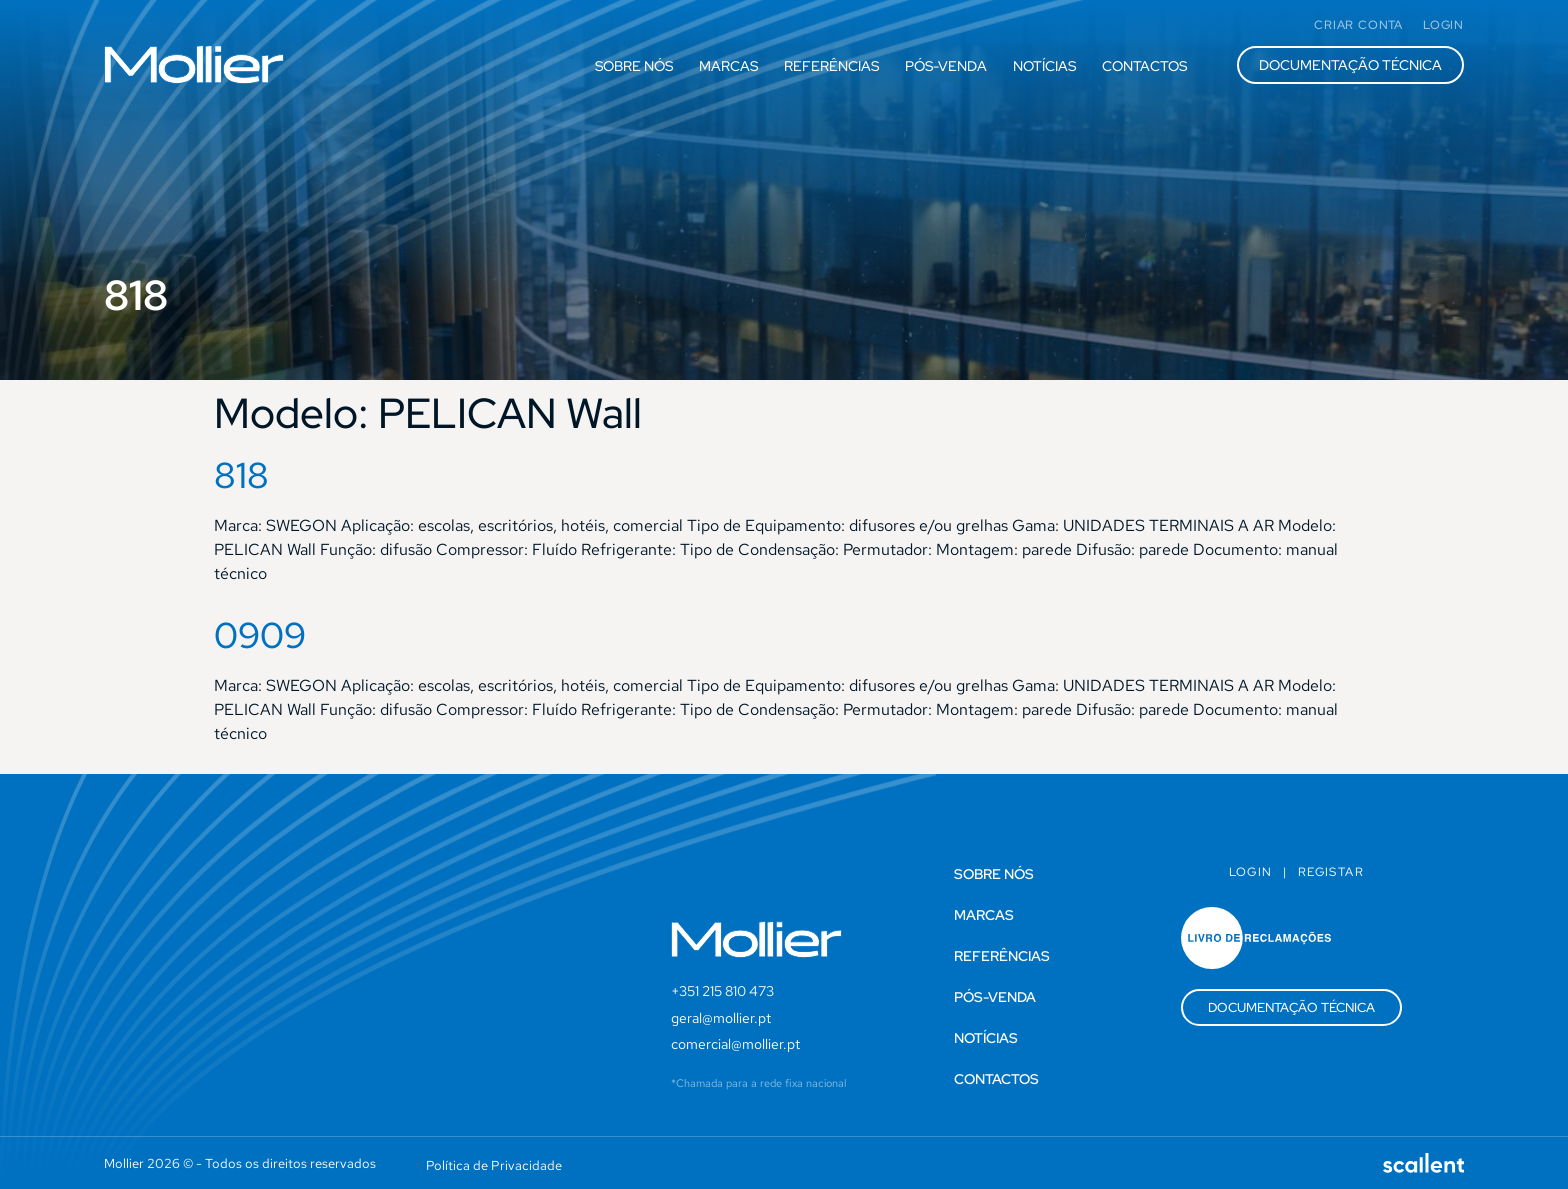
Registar (1331, 872)
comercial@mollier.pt (735, 1044)
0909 (260, 635)
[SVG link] (194, 64)
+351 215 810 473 (722, 991)
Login (1251, 872)
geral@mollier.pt (721, 1018)
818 (241, 475)
